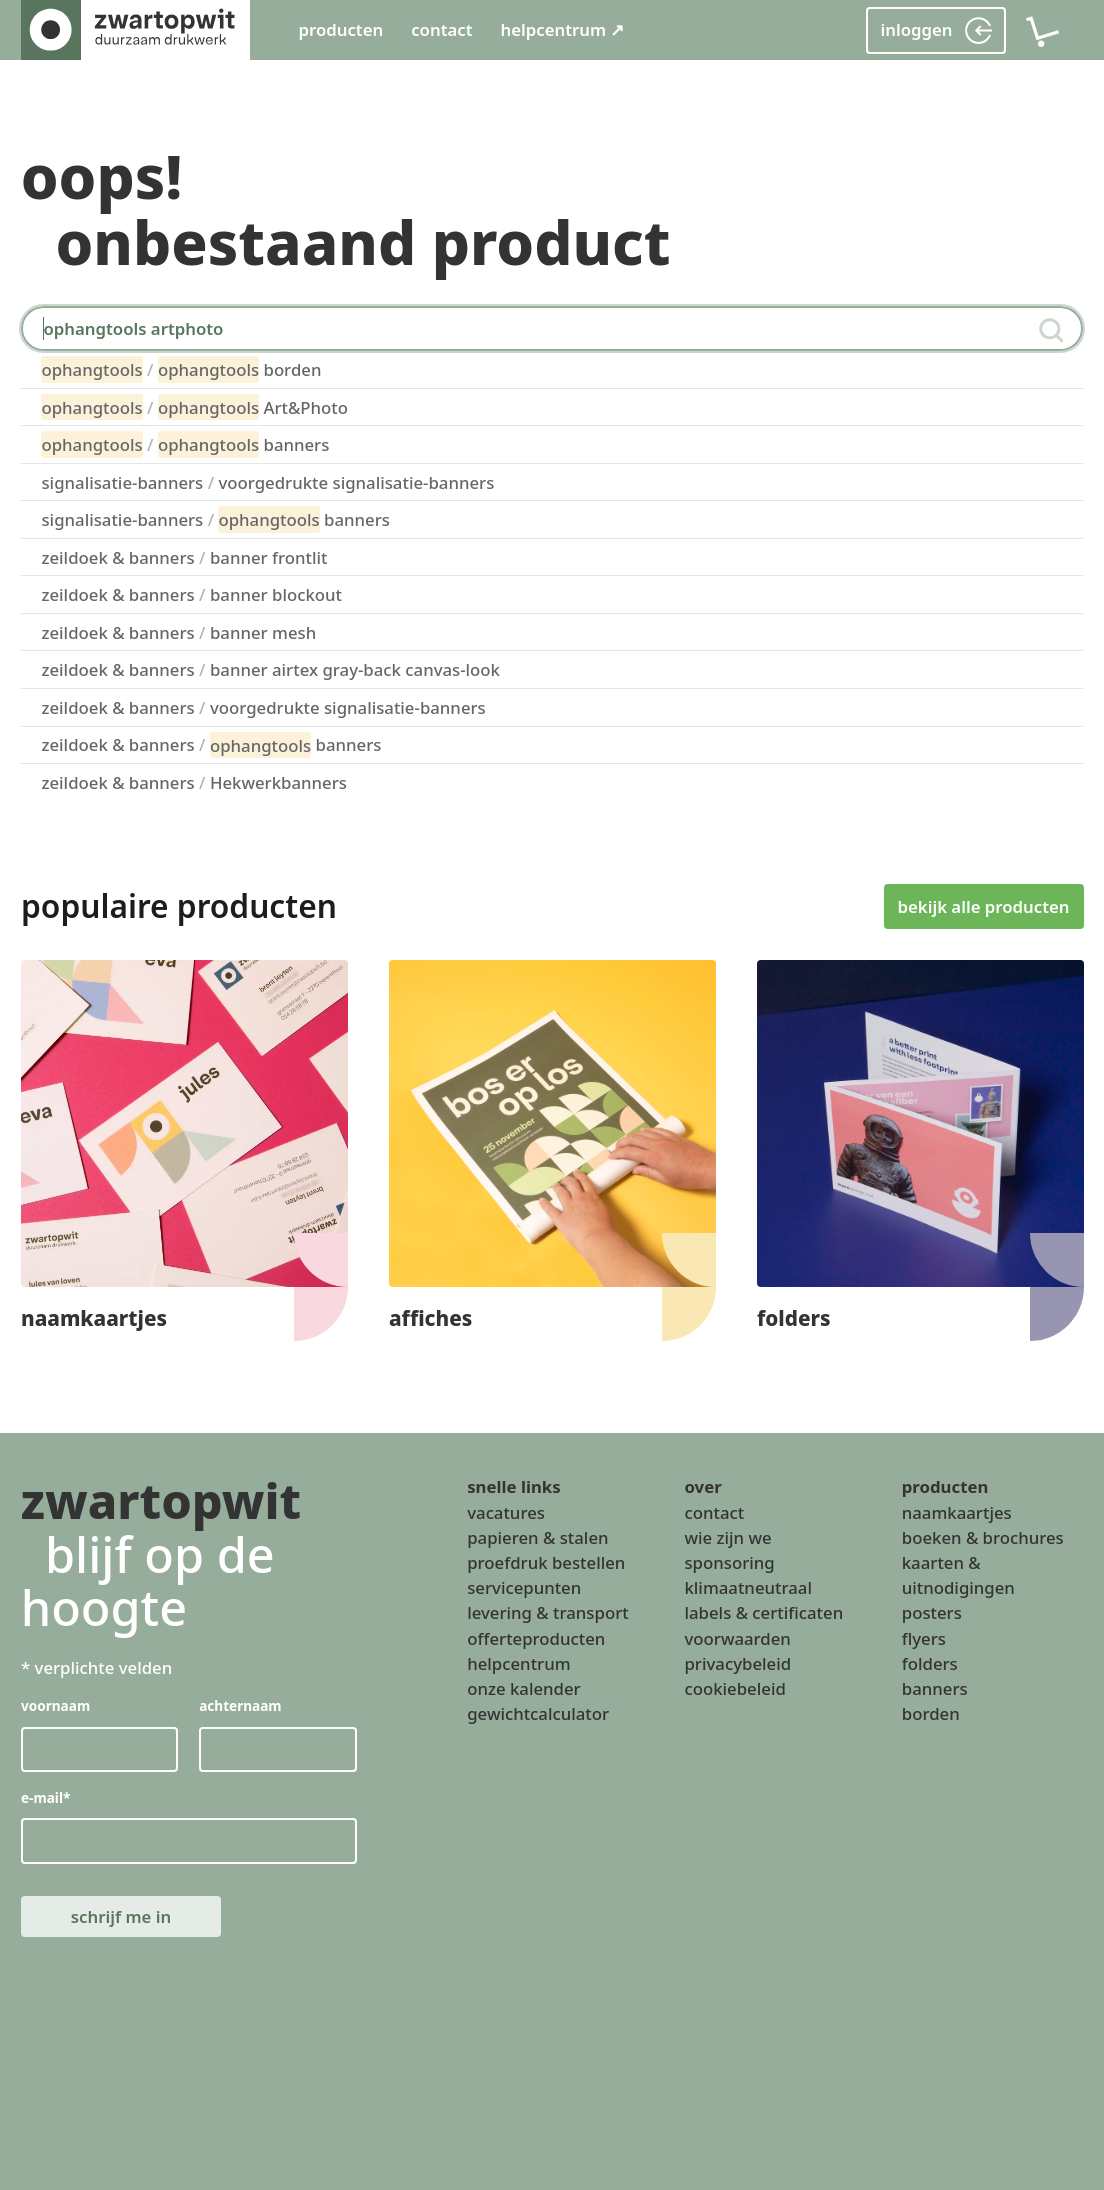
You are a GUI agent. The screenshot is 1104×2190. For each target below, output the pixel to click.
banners (185, 444)
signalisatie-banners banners (215, 519)
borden (181, 369)
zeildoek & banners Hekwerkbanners (193, 782)
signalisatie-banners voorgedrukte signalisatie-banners (267, 482)
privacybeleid (737, 1663)
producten (340, 29)
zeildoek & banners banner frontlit (184, 557)
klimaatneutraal (747, 1588)
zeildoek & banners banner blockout (191, 594)
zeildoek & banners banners (211, 745)
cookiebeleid (734, 1688)
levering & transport (547, 1613)
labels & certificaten (763, 1613)
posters (932, 1613)
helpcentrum (518, 1663)
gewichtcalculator (538, 1714)
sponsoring (729, 1562)
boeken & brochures (983, 1537)
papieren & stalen (537, 1537)
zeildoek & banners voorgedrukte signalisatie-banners (263, 707)
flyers (924, 1638)
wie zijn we (727, 1537)
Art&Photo (194, 407)
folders (930, 1663)
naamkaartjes (957, 1512)
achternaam (240, 1706)
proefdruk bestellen (546, 1562)
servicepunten (524, 1588)
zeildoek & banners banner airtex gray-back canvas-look (270, 669)
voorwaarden (737, 1638)
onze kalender (523, 1688)
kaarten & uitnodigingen (958, 1575)
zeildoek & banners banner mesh (178, 632)
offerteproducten (536, 1638)
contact (441, 29)
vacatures (506, 1512)
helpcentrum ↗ (562, 29)
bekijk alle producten (983, 905)
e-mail (45, 1798)
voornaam (55, 1706)
